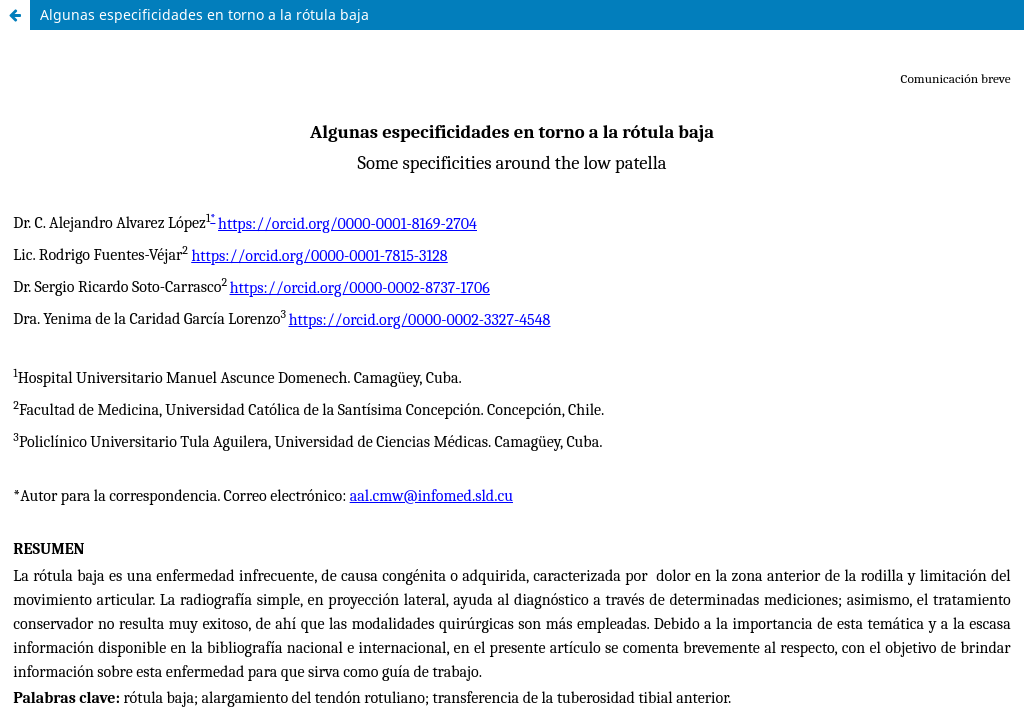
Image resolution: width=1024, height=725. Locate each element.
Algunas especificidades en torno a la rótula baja (204, 14)
